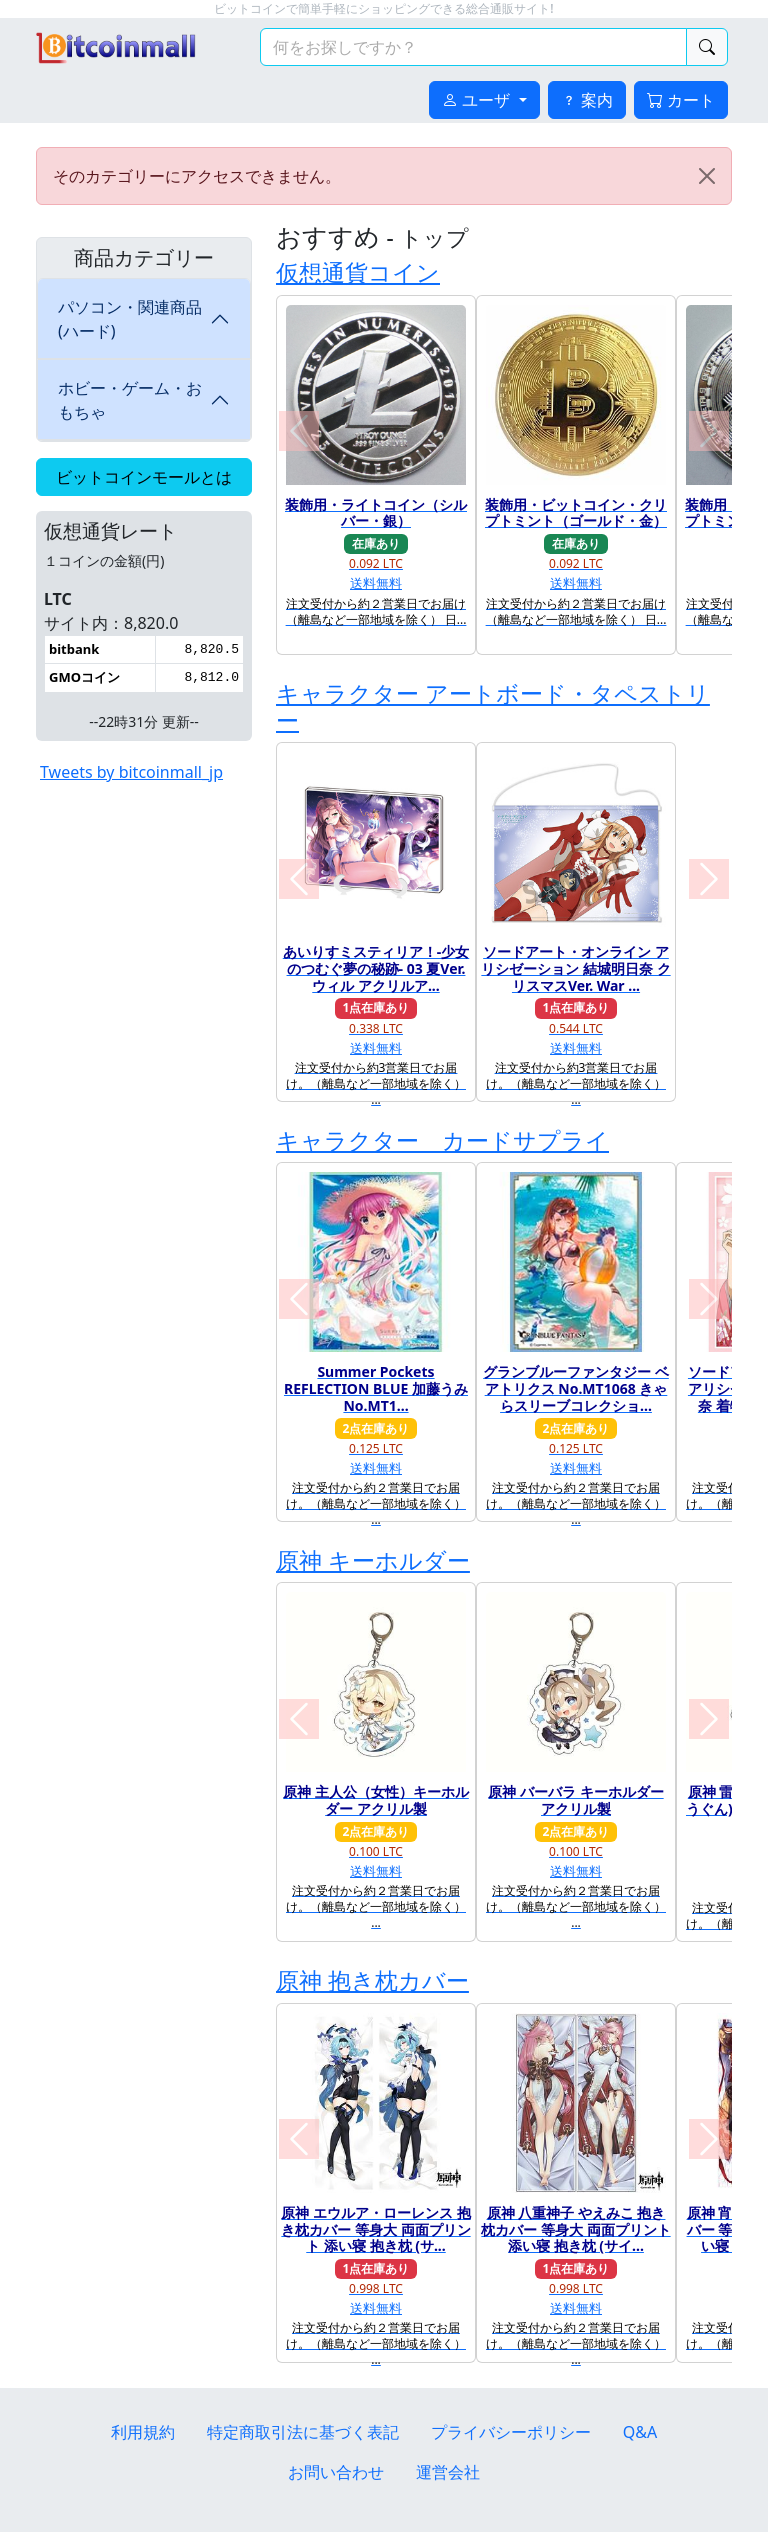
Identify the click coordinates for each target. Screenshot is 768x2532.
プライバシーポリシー (511, 2432)
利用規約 (143, 2432)
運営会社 (448, 2472)
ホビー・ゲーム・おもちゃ (130, 400)
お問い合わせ (336, 2472)
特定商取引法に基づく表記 (303, 2432)
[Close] (707, 176)
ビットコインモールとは (144, 477)
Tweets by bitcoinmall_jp (131, 772)
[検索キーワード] (473, 47)
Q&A (640, 2432)
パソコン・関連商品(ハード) (130, 319)
